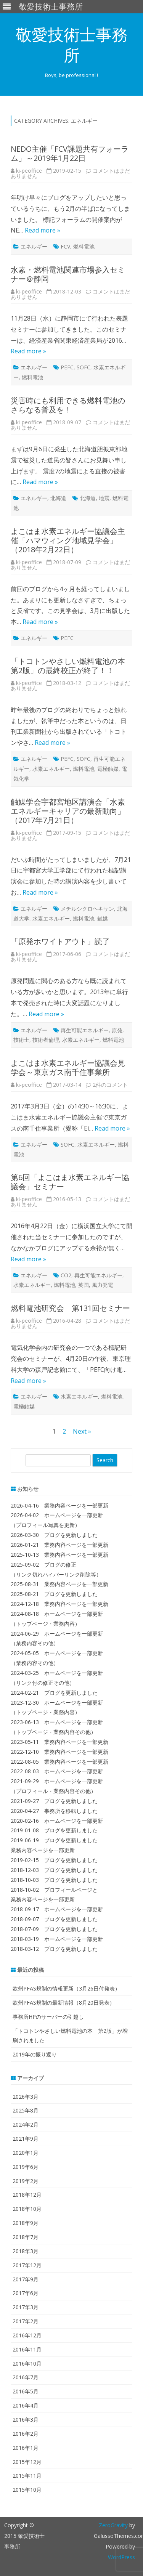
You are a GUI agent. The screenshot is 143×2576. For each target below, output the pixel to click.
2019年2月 (26, 2181)
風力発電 (102, 1284)
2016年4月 (26, 2405)
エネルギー (34, 246)
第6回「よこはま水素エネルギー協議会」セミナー (70, 1182)
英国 (83, 1284)
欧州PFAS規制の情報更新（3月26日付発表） (66, 1988)
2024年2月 (26, 2124)
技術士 (21, 1039)
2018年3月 (26, 2251)
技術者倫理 (45, 1039)
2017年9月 (26, 2279)
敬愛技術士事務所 (72, 44)
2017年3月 (26, 2307)
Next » (82, 1431)
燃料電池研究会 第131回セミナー (70, 1308)
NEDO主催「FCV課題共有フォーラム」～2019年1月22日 (70, 153)
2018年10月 (27, 2208)
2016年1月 (26, 2447)
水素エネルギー (51, 768)
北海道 (58, 498)
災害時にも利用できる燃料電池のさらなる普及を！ (68, 405)
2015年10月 (27, 2489)
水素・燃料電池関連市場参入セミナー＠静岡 (68, 274)
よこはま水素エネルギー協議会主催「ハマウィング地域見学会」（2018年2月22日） (68, 540)
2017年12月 (27, 2265)
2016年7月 (26, 2377)
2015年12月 (27, 2461)
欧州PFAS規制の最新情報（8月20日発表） (64, 2002)
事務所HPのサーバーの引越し (48, 2016)
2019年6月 (26, 2166)
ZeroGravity (113, 2525)
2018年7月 (26, 2237)
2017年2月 (26, 2321)
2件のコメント (110, 1084)
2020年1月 (26, 2152)
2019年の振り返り (35, 2054)
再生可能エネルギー (85, 1030)
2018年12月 (27, 2194)
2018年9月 (26, 2222)
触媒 (102, 918)
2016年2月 (26, 2433)
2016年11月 (27, 2349)
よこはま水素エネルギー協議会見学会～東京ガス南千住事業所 (68, 1067)
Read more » (42, 230)
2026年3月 (26, 2096)
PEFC (67, 367)
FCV (65, 246)
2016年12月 (27, 2335)
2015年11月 (27, 2475)
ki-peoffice (29, 170)
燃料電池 (84, 246)
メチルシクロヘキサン (87, 908)
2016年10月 (27, 2363)
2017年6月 (26, 2293)
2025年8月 (26, 2110)
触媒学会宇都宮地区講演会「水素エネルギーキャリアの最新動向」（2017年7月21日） (68, 811)
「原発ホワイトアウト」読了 (60, 941)
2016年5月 (26, 2391)
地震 (104, 498)
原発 (117, 1030)
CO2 (66, 1275)
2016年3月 (26, 2419)
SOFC (83, 367)
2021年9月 (26, 2138)
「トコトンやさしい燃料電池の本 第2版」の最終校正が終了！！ (72, 665)
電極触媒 (108, 768)
